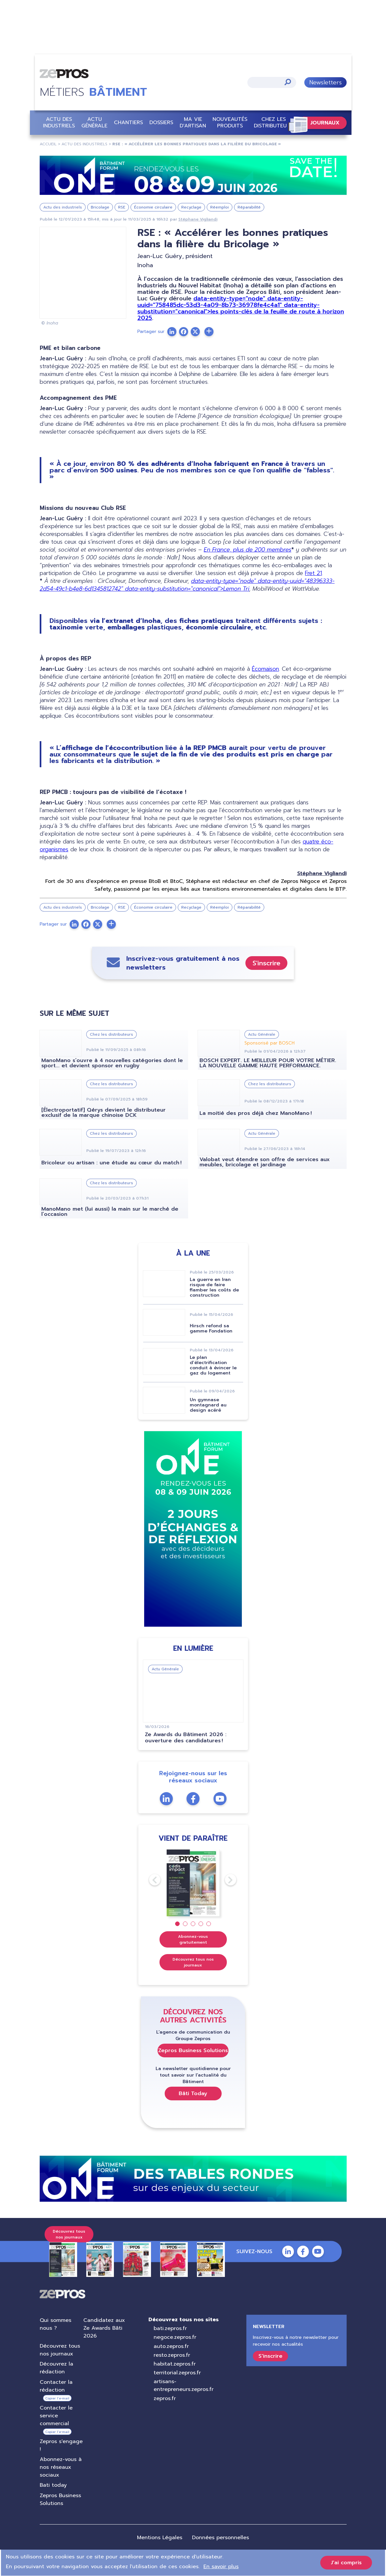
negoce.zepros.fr (174, 2337)
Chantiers (128, 122)
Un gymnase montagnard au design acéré (207, 1405)
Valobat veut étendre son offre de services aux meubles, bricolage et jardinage (265, 1162)
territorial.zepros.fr (176, 2373)
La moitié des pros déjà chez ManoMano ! (256, 1113)
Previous (149, 1879)
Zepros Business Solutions (193, 2050)
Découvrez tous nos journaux (193, 1962)
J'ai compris (346, 2563)
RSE (121, 207)
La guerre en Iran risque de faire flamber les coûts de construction (214, 1287)
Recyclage (191, 207)
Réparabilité (249, 207)
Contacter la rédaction (56, 2386)
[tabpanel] (192, 1882)
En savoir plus (221, 2566)
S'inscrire (266, 963)
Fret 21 (313, 573)
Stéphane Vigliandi (197, 219)
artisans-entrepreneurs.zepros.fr (183, 2385)
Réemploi (219, 207)
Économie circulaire (153, 207)
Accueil (48, 144)
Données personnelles (220, 2537)
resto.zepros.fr (171, 2355)
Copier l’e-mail (57, 2398)
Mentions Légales (159, 2537)
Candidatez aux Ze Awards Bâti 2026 (104, 2328)
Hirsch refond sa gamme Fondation (210, 1328)
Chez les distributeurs (273, 122)
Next (225, 1879)
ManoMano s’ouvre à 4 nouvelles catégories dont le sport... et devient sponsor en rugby (112, 1063)
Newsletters (325, 82)
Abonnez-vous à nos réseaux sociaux (61, 2467)
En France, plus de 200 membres (247, 549)
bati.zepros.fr (169, 2328)
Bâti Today (193, 2093)
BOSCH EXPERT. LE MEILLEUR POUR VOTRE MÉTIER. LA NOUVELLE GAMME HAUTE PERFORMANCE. (268, 1063)
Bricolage (100, 207)
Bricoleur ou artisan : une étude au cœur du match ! (111, 1163)
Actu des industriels (59, 122)
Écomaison (265, 669)
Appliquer (287, 82)
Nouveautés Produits (230, 122)
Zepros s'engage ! (61, 2445)
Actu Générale (94, 122)
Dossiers (161, 122)
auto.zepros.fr (170, 2346)
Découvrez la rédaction (56, 2368)
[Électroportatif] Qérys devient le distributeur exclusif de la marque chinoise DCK (103, 1112)
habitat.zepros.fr (174, 2364)
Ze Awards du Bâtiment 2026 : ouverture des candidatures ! (185, 1738)
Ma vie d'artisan (193, 122)
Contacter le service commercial (56, 2415)
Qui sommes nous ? (55, 2324)
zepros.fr (164, 2398)
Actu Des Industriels (84, 144)
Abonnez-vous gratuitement (193, 1939)
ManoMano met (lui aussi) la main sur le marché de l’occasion (109, 1211)
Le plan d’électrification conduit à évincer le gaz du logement (212, 1365)
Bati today (53, 2485)
